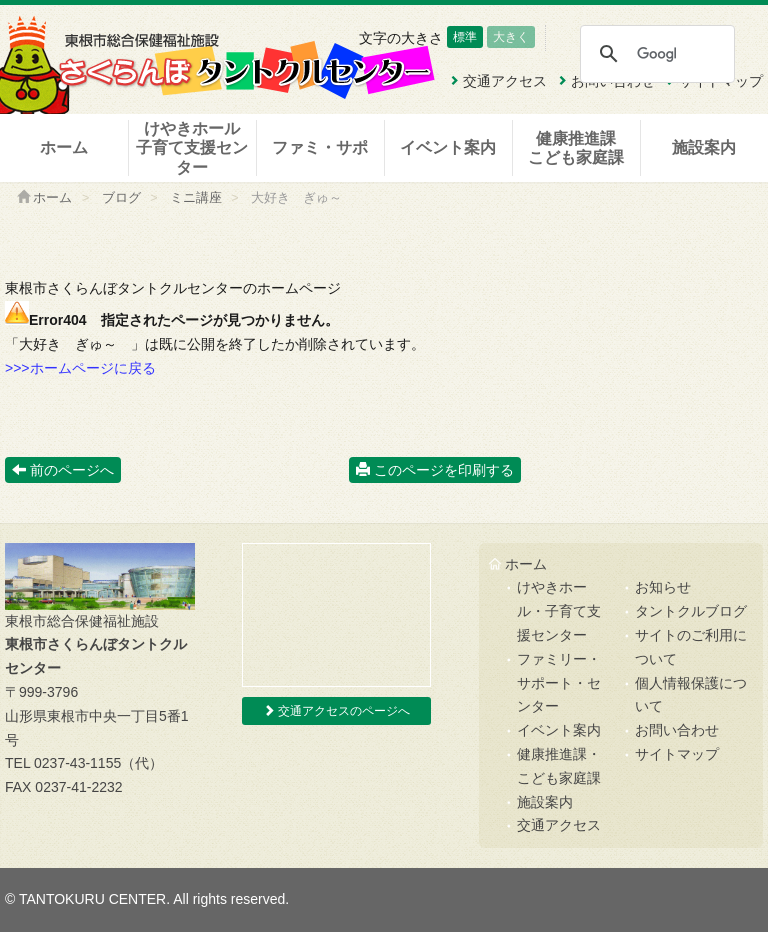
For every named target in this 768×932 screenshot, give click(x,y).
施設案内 (704, 147)
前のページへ (63, 470)
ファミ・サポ (320, 147)
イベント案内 (448, 147)
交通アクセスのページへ (336, 711)
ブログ (121, 198)
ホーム (64, 147)
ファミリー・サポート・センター (559, 683)
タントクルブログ (691, 611)
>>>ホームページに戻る (80, 368)
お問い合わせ (677, 730)
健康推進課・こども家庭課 (559, 766)
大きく (511, 37)
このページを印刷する (435, 470)
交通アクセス (559, 825)
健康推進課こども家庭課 (576, 148)
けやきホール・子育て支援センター (559, 611)
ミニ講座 (196, 198)
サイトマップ (677, 754)
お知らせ (663, 587)
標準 (465, 37)
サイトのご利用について (691, 647)
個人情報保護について (691, 695)
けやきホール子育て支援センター (192, 147)
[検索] (656, 54)
